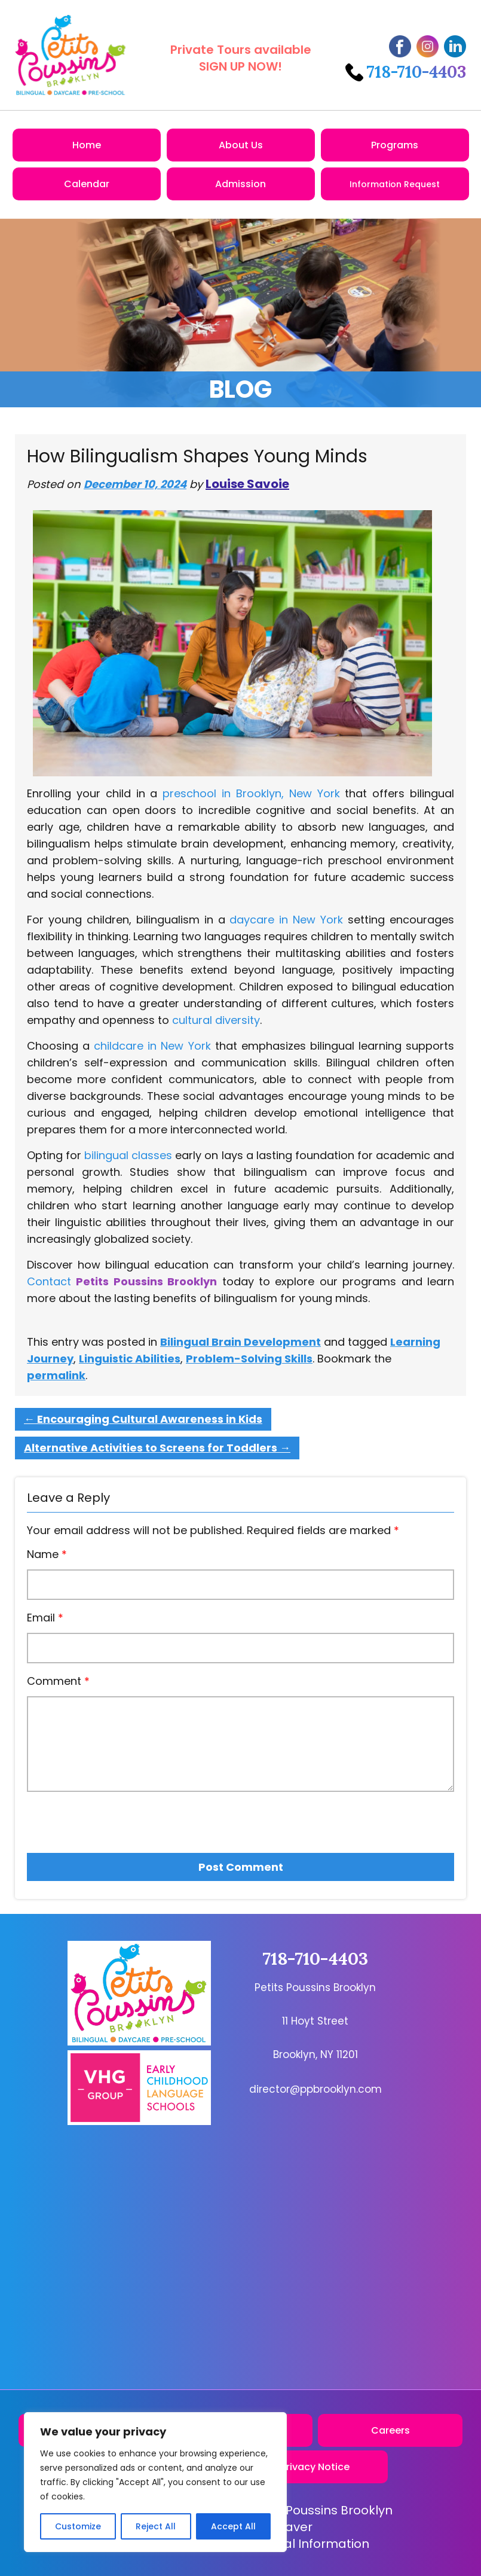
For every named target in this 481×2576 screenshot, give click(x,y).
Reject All (156, 2526)
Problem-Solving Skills (249, 1358)
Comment (58, 1681)
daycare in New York (286, 919)
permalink (56, 1375)
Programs (394, 145)
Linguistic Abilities (129, 1358)
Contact (49, 1281)
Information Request (395, 184)
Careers (390, 2430)
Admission (240, 184)
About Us (241, 145)
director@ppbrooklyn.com (315, 2089)
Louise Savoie (247, 483)
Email (45, 1618)
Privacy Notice (315, 2467)
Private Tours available (240, 49)
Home (86, 145)
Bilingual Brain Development (240, 1341)
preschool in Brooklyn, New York (251, 793)
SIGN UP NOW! (240, 66)
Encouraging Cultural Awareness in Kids (143, 1419)
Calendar (86, 184)
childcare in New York (152, 1045)
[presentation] (95, 1818)
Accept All (233, 2526)
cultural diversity (216, 1020)
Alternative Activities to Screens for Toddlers (157, 1447)
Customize (78, 2526)
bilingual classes (128, 1155)
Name (47, 1554)
